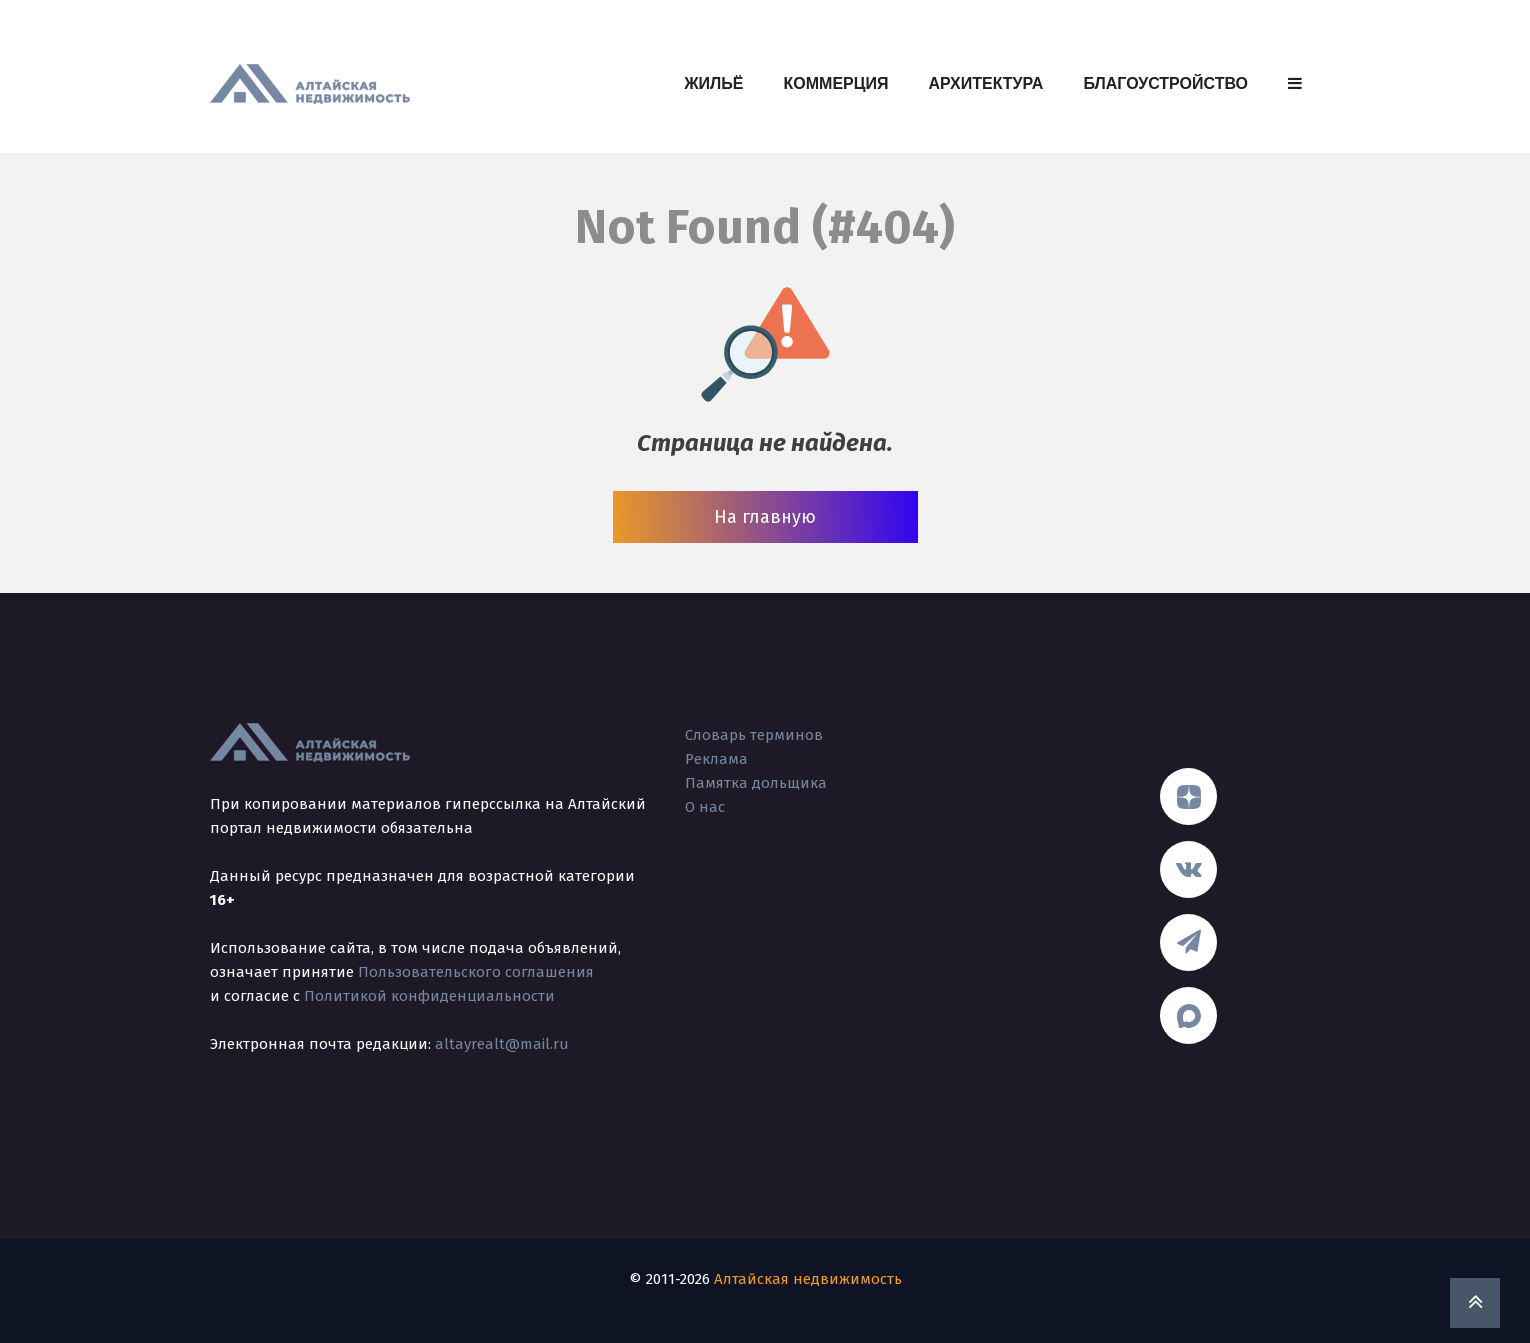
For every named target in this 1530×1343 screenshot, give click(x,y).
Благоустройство (1165, 83)
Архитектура (985, 83)
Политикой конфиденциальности (429, 996)
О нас (705, 807)
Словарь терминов (754, 735)
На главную (765, 517)
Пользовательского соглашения (476, 972)
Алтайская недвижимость (808, 1279)
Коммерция (836, 83)
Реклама (716, 759)
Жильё (713, 83)
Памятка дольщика (756, 783)
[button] (1295, 84)
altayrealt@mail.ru (502, 1044)
